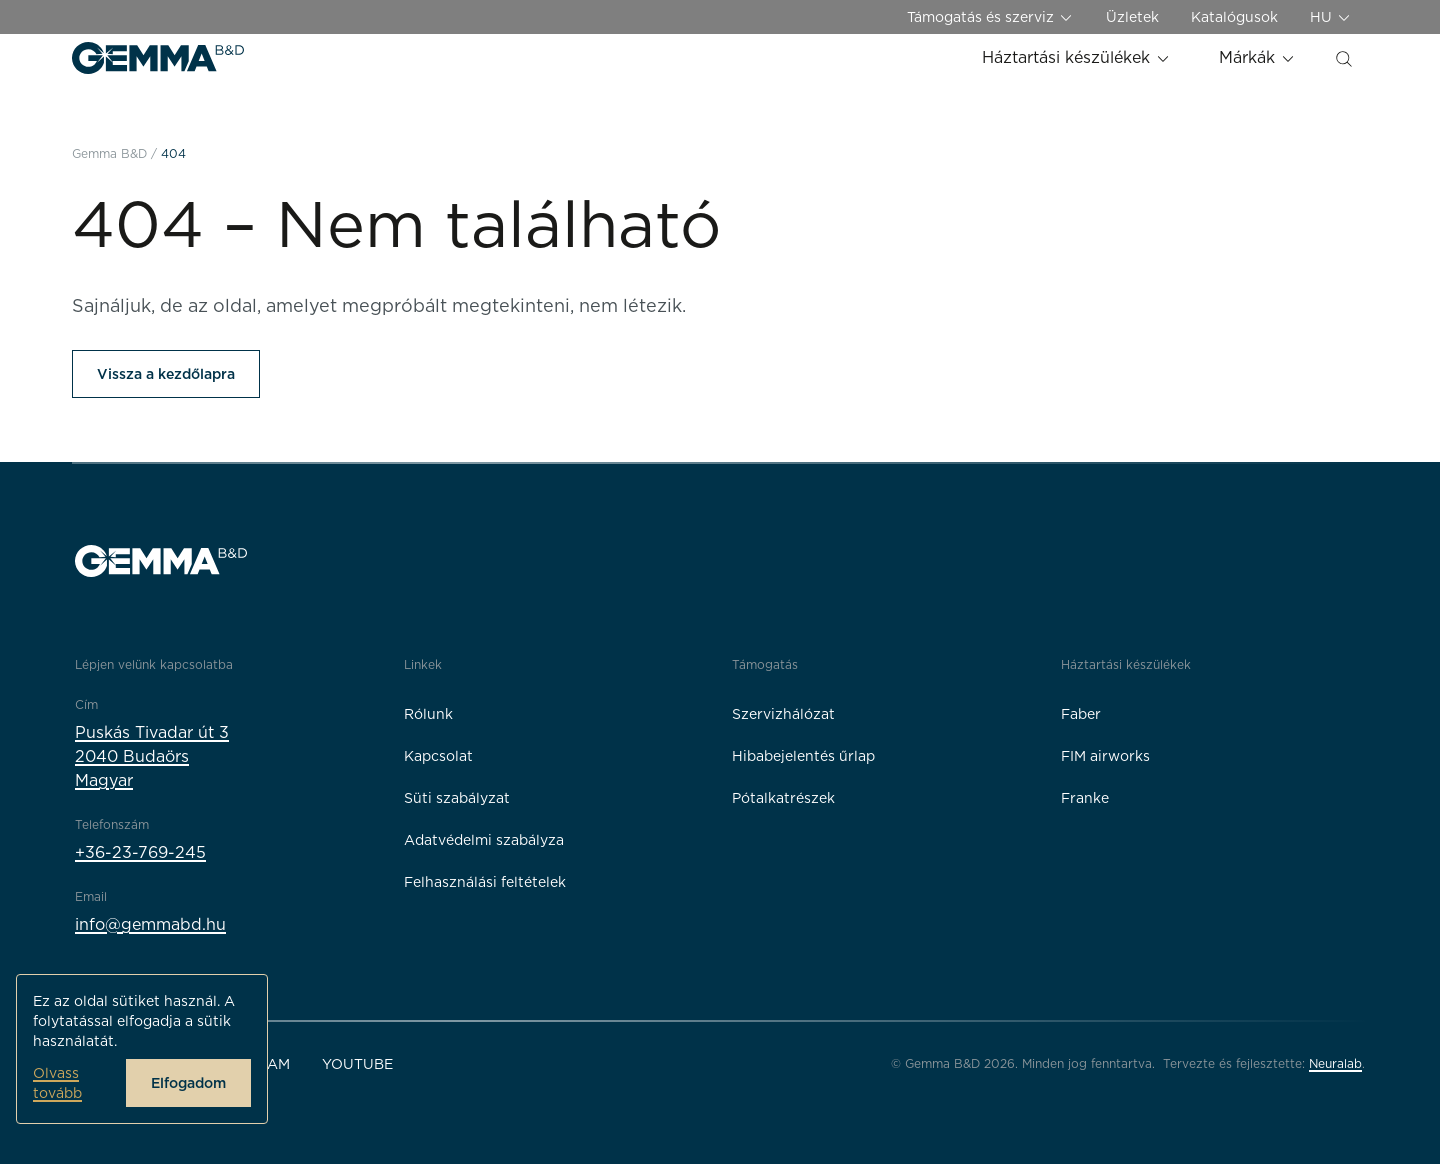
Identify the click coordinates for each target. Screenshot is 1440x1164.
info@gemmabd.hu (150, 924)
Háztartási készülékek (1076, 57)
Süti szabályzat (457, 798)
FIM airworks (1105, 756)
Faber (1081, 714)
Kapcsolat (438, 756)
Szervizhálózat (783, 714)
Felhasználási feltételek (485, 882)
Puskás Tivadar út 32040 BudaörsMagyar (152, 756)
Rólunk (428, 714)
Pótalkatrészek (783, 798)
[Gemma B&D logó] (158, 58)
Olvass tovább (57, 1083)
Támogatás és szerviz (990, 17)
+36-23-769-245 (140, 852)
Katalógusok (1234, 17)
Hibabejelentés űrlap (803, 756)
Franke (1085, 798)
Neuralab (1335, 1063)
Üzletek (1132, 17)
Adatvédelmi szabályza (484, 840)
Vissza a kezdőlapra (166, 374)
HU (1331, 17)
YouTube (357, 1064)
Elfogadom (188, 1083)
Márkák (1257, 57)
